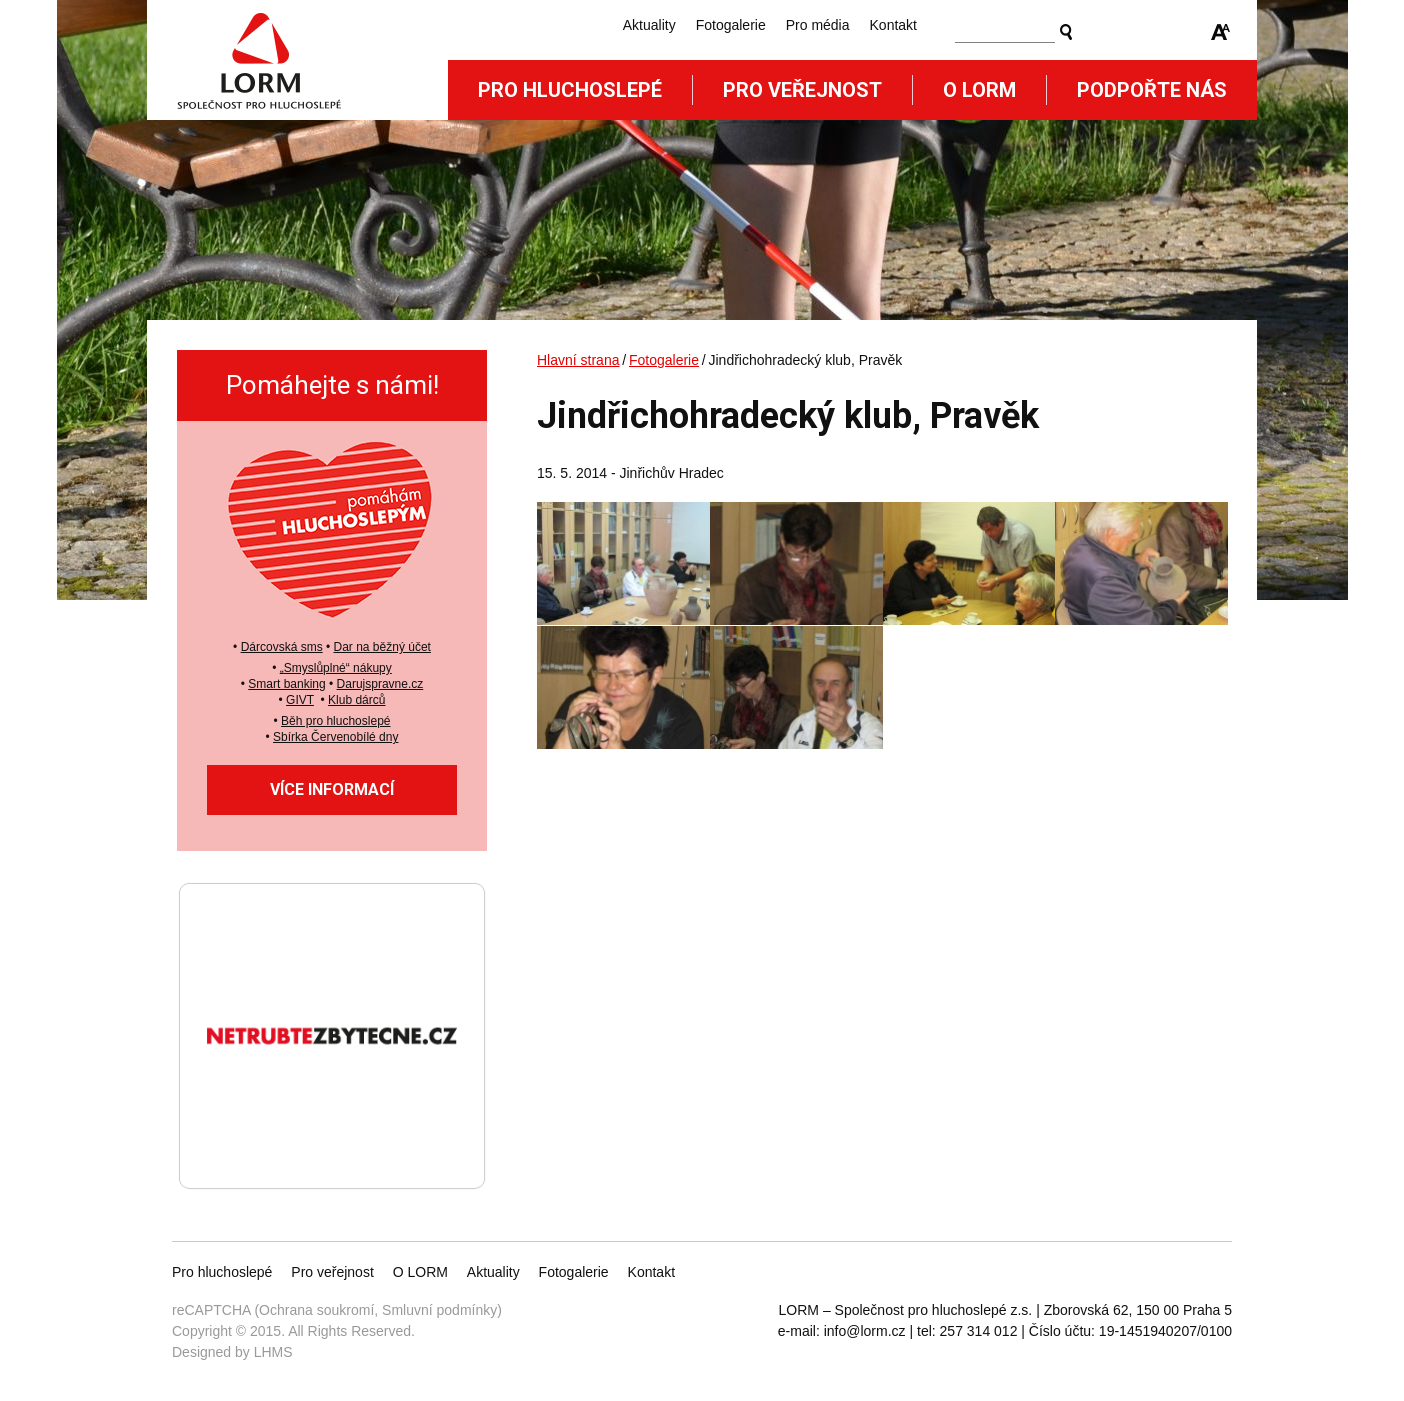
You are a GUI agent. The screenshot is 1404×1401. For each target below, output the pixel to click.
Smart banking (286, 684)
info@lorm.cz (865, 1331)
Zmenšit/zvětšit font (1221, 32)
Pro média (818, 25)
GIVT (300, 700)
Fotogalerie (731, 25)
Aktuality (649, 25)
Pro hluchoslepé (570, 90)
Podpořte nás (1152, 90)
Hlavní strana (578, 360)
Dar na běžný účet (382, 647)
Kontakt (893, 25)
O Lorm (979, 90)
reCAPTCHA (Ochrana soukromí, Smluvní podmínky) (337, 1310)
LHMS (273, 1352)
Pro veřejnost (802, 90)
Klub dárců (356, 700)
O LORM (420, 1272)
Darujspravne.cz (380, 684)
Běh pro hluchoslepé (335, 721)
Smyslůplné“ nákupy (338, 668)
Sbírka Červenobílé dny (335, 737)
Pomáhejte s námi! (332, 385)
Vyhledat (1066, 32)
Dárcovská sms (282, 647)
